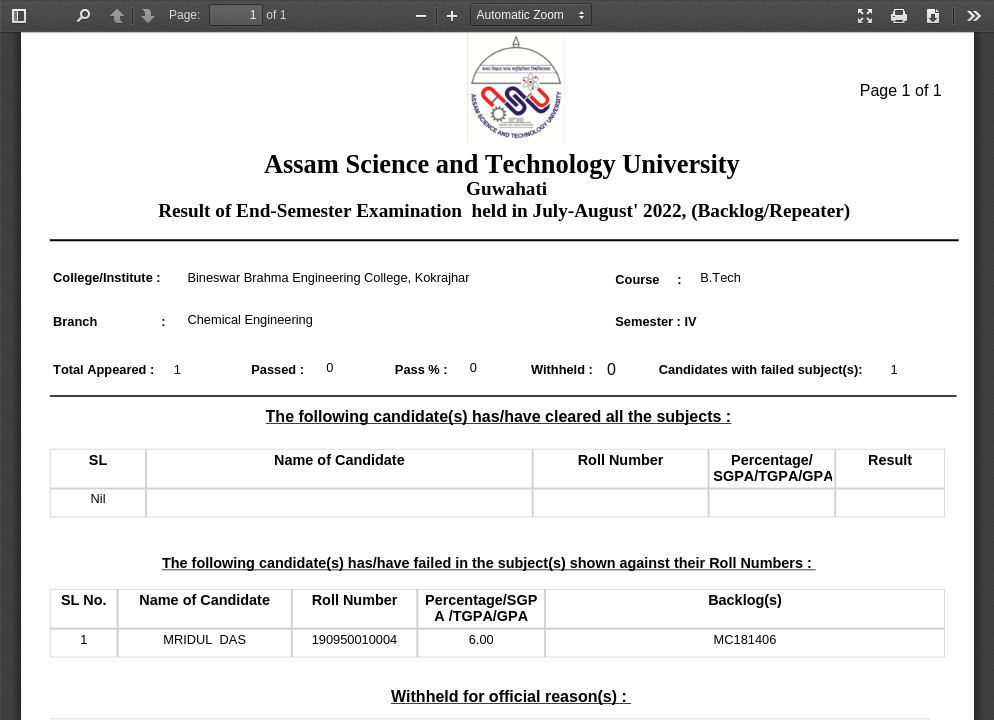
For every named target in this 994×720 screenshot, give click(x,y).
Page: (184, 15)
